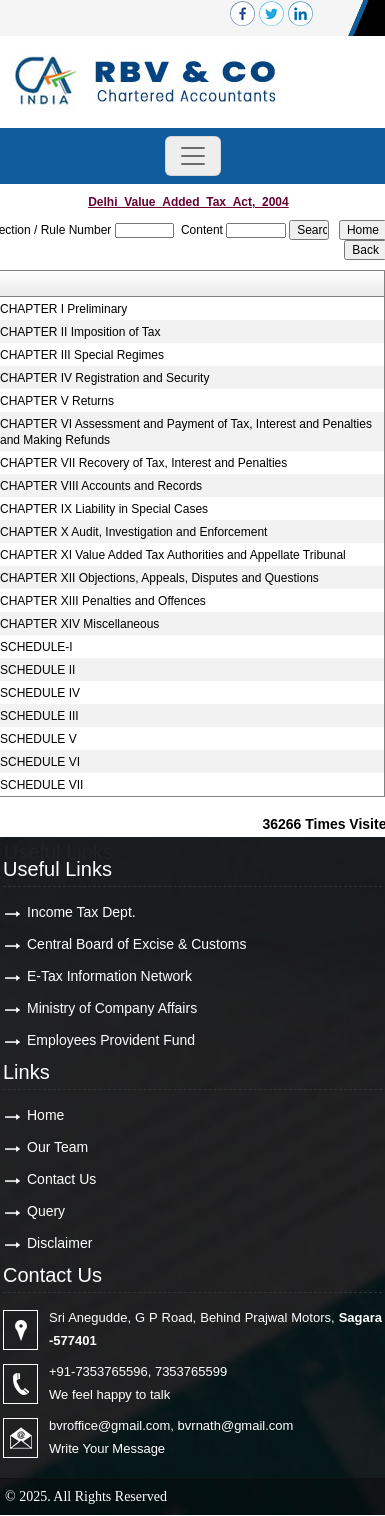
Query (46, 1211)
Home (45, 1115)
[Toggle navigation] (193, 156)
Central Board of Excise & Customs (136, 944)
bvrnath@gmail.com (236, 1425)
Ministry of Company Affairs (112, 1008)
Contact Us (61, 1179)
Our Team (57, 1147)
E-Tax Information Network (109, 976)
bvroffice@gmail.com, (111, 1425)
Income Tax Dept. (81, 912)
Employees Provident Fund (111, 1040)
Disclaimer (59, 1243)
